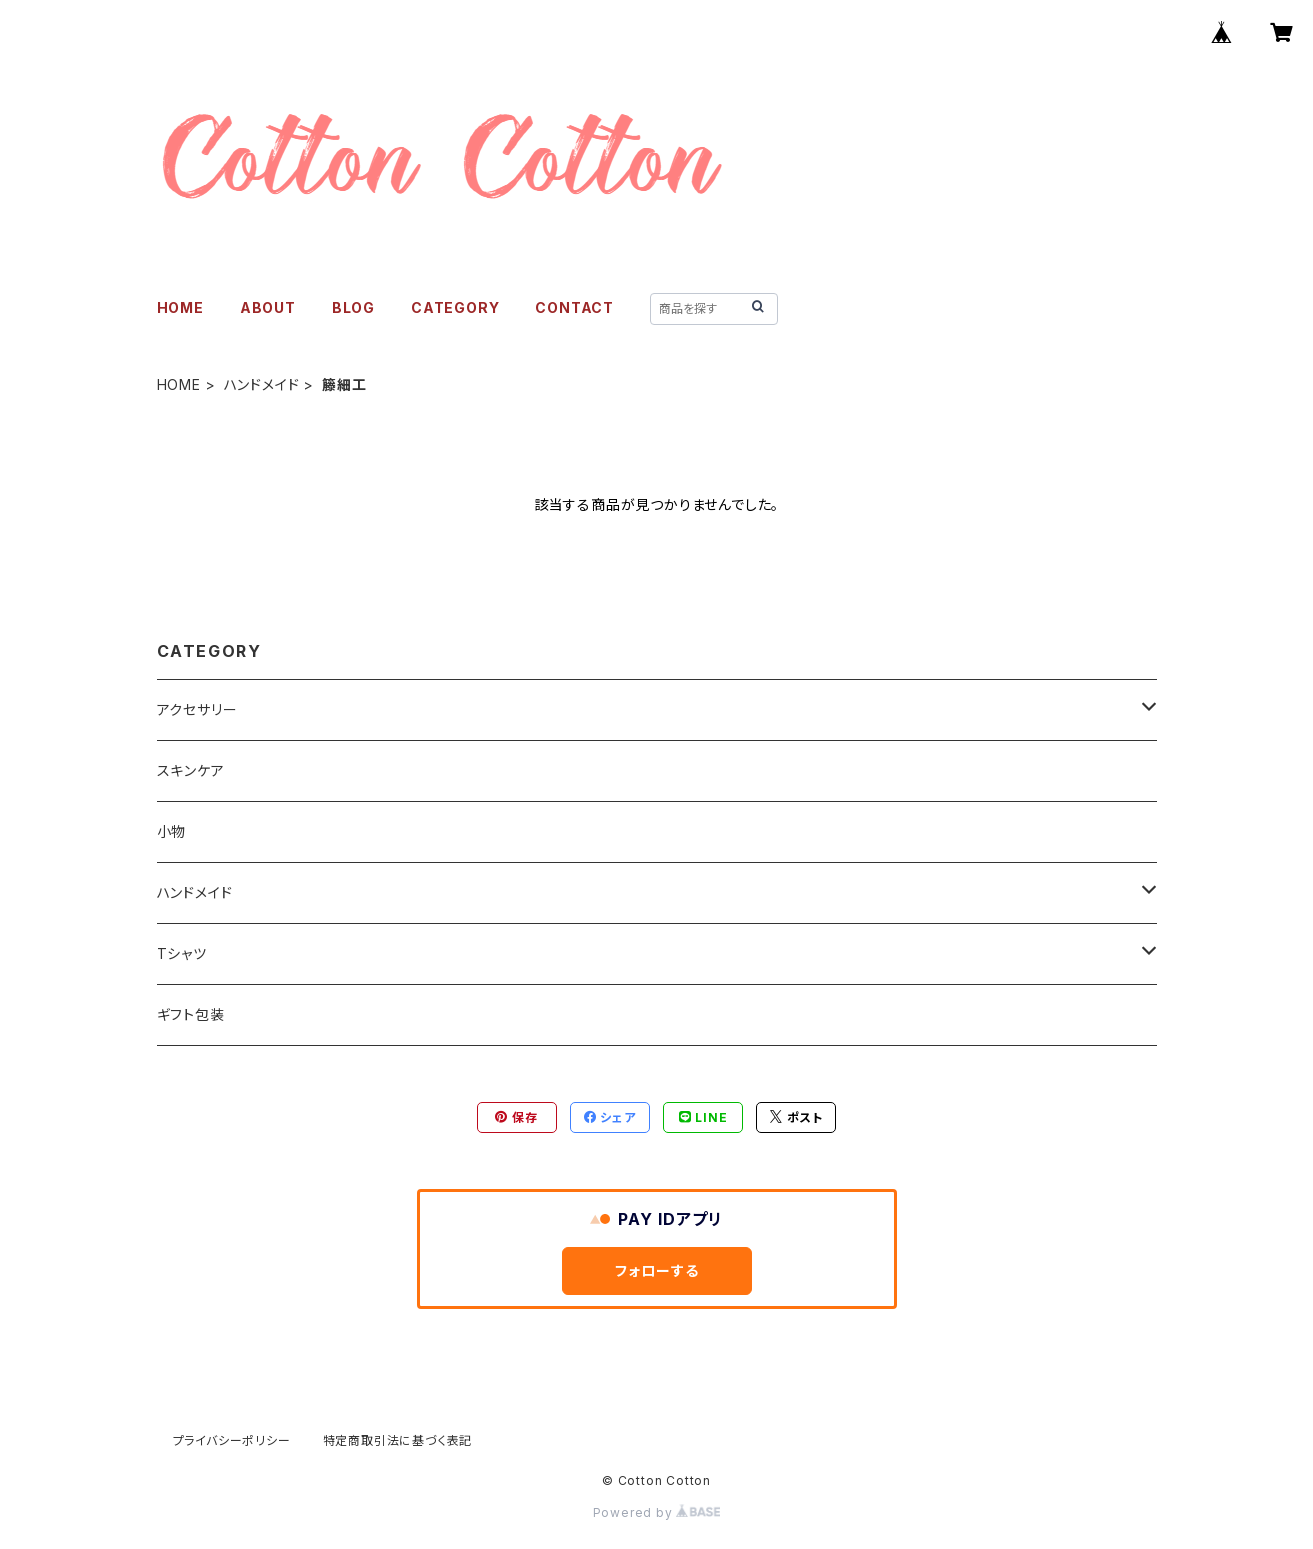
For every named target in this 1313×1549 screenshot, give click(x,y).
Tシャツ (182, 953)
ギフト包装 (191, 1014)
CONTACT (574, 307)
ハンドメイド (262, 384)
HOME (180, 307)
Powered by (657, 1512)
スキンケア (191, 770)
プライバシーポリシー (232, 1440)
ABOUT (268, 307)
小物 (172, 831)
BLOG (353, 307)
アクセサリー (197, 709)
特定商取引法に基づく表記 (398, 1440)
